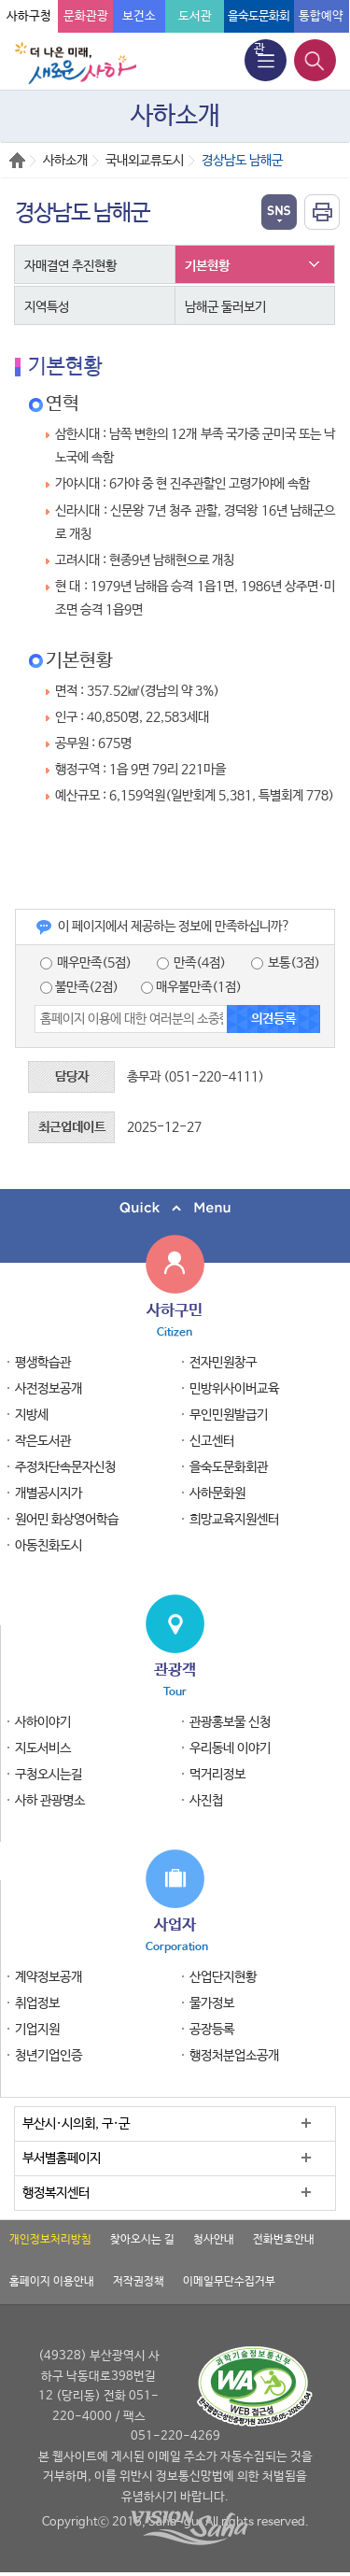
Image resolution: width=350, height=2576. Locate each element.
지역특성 (46, 307)
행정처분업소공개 (234, 2055)
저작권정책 (138, 2281)
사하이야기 (43, 1722)
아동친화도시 (48, 1545)
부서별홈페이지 (61, 2158)
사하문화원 (217, 1493)
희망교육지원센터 (234, 1519)
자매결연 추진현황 (70, 266)
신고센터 (211, 1441)
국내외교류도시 (144, 160)
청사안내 (213, 2239)
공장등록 (211, 2029)
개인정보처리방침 (50, 2239)
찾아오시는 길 (142, 2239)
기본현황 (207, 266)
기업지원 (37, 2029)
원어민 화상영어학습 (67, 1519)
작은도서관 (43, 1441)
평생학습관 (43, 1362)
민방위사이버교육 (234, 1388)
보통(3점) (285, 962)
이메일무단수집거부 (229, 2281)
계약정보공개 (48, 1977)
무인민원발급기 (228, 1415)
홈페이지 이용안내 (51, 2281)
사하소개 (65, 160)
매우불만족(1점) (191, 987)
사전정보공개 (48, 1388)
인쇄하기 (322, 212)
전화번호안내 (284, 2239)
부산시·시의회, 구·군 (76, 2123)
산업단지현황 (223, 1977)
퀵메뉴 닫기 (175, 1208)
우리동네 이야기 (230, 1748)
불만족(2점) (79, 987)
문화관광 (85, 16)
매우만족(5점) (86, 962)
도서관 (195, 16)
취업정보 (37, 2003)
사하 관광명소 (50, 1800)
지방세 (32, 1415)
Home (17, 160)
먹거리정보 (217, 1774)
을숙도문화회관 (228, 1467)
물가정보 (211, 2003)
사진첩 (206, 1800)
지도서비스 (43, 1748)
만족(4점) (191, 962)
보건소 (139, 16)
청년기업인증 (48, 2055)
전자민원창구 (223, 1362)
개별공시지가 (48, 1493)
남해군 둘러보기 (225, 307)
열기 (279, 212)
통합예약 (321, 16)
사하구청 (29, 16)
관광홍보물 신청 (230, 1722)
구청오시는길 (48, 1774)
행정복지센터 (56, 2193)
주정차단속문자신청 (65, 1467)
